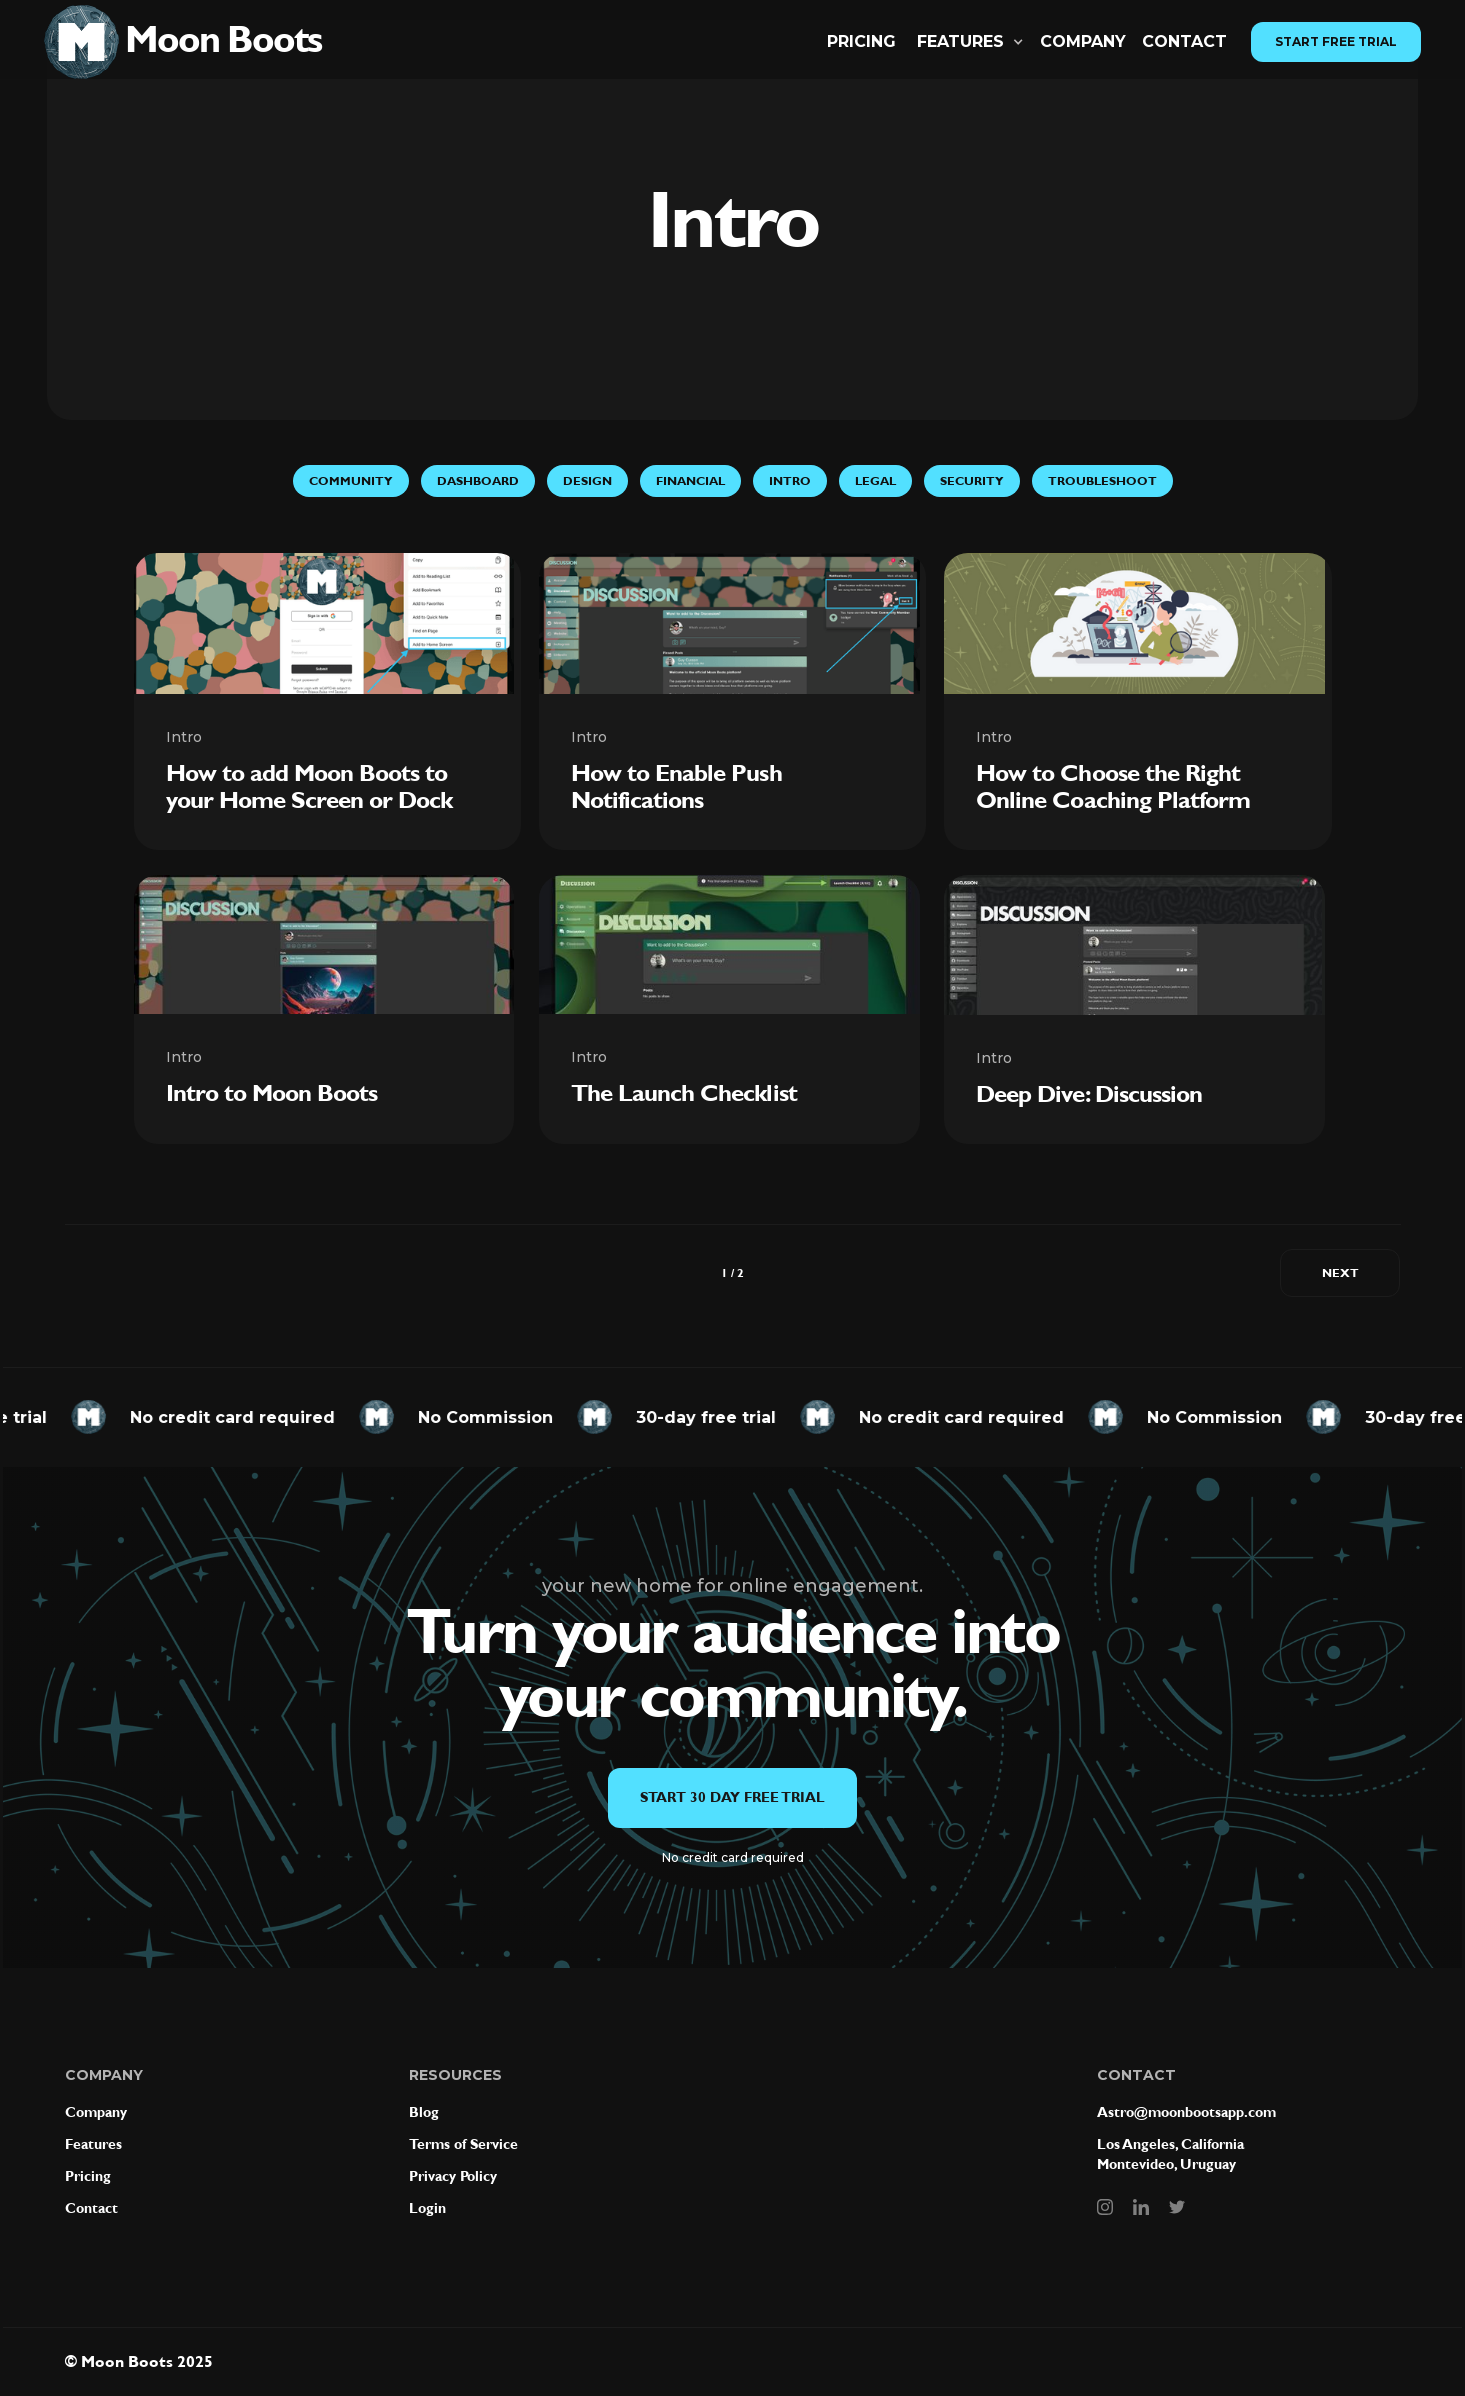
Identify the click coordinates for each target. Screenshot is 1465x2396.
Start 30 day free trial (732, 1797)
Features (93, 2144)
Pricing (861, 41)
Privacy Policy (453, 2176)
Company (1083, 41)
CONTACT (1184, 41)
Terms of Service (463, 2144)
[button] (970, 42)
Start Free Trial (1336, 41)
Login (427, 2208)
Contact (91, 2208)
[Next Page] (1340, 1273)
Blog (424, 2112)
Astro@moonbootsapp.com (1186, 2112)
